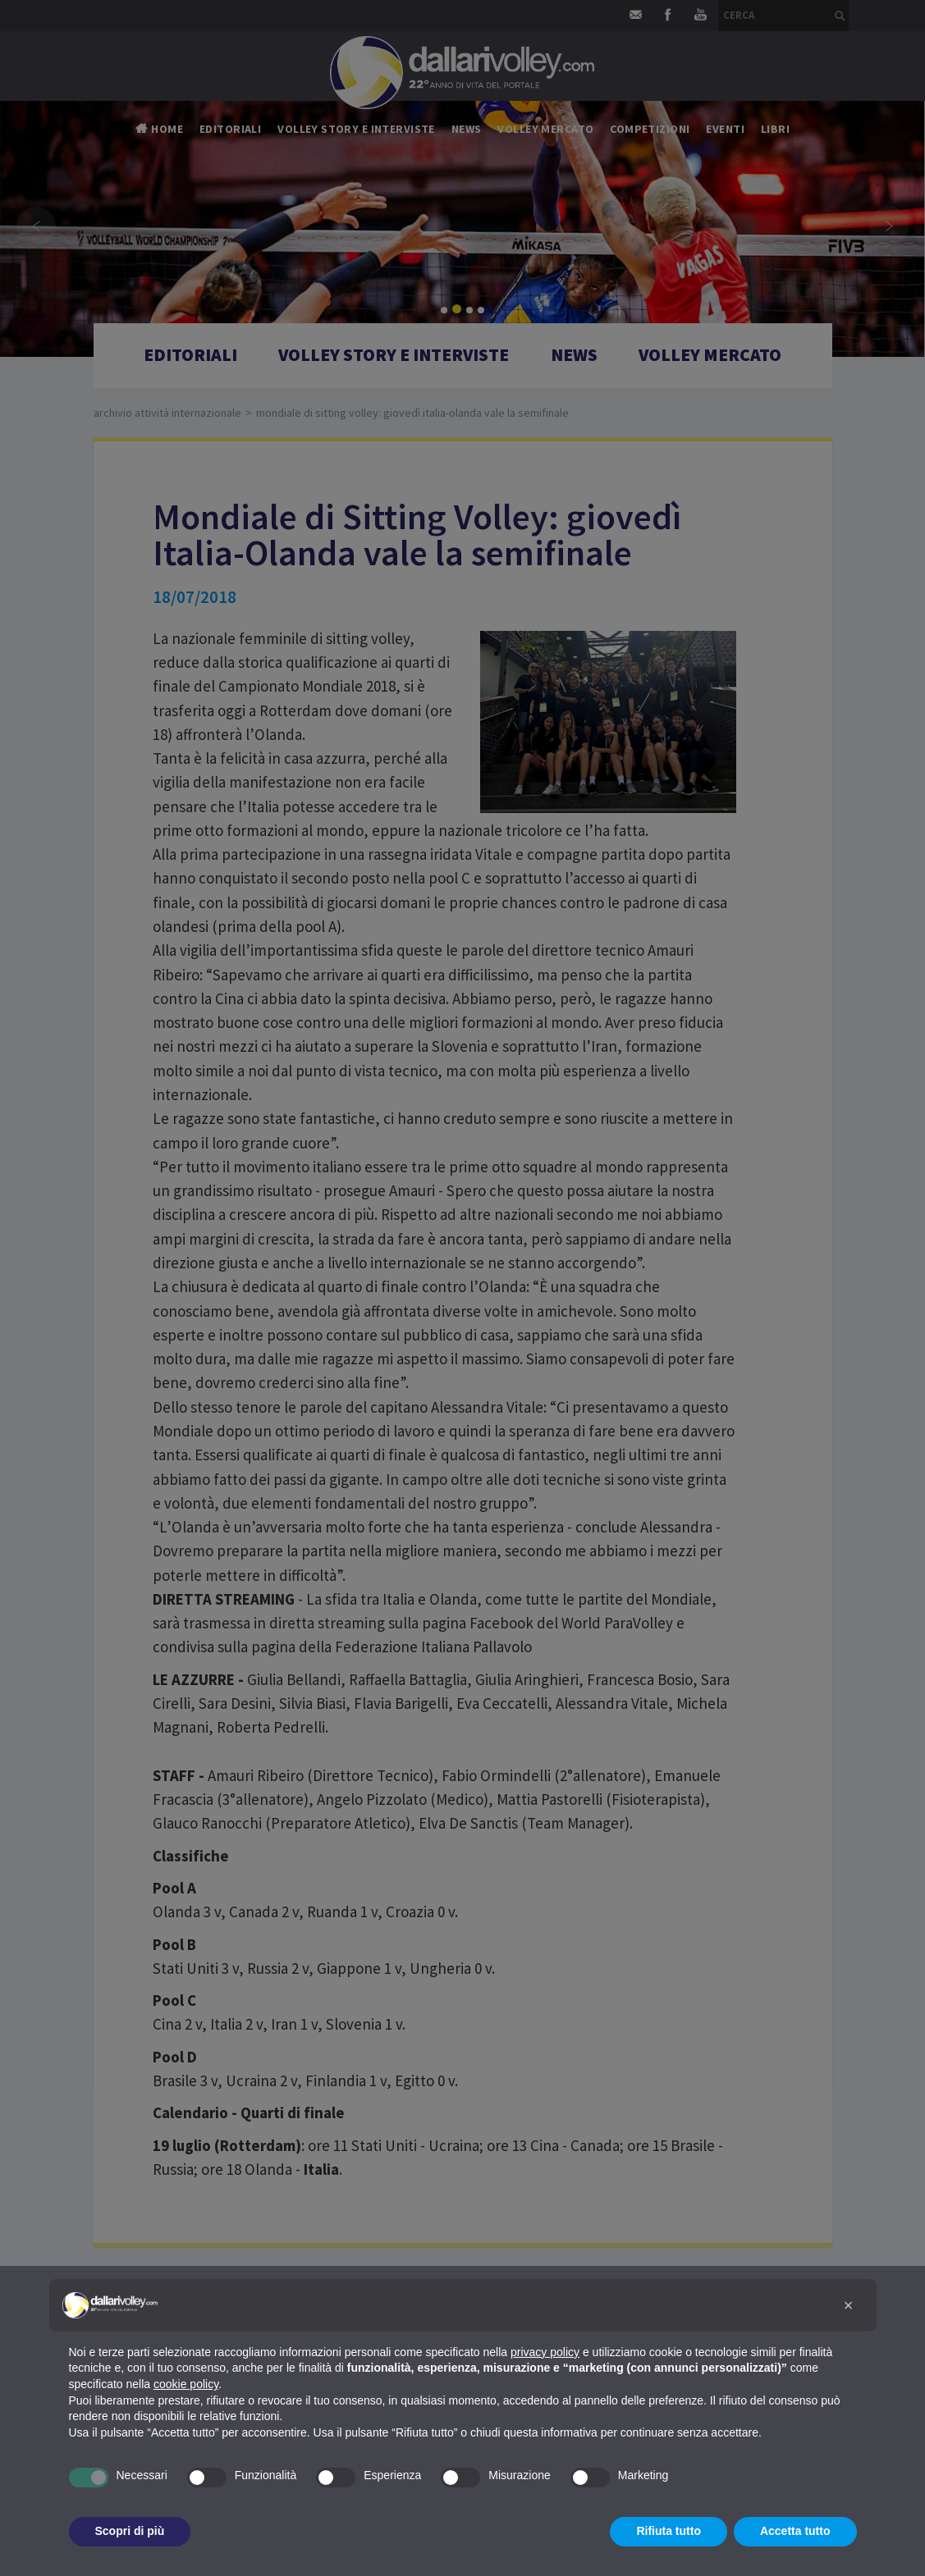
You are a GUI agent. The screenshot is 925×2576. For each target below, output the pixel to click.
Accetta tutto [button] (795, 2530)
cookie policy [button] (185, 2384)
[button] (849, 2305)
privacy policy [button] (545, 2352)
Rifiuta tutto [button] (668, 2530)
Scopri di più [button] (130, 2530)
